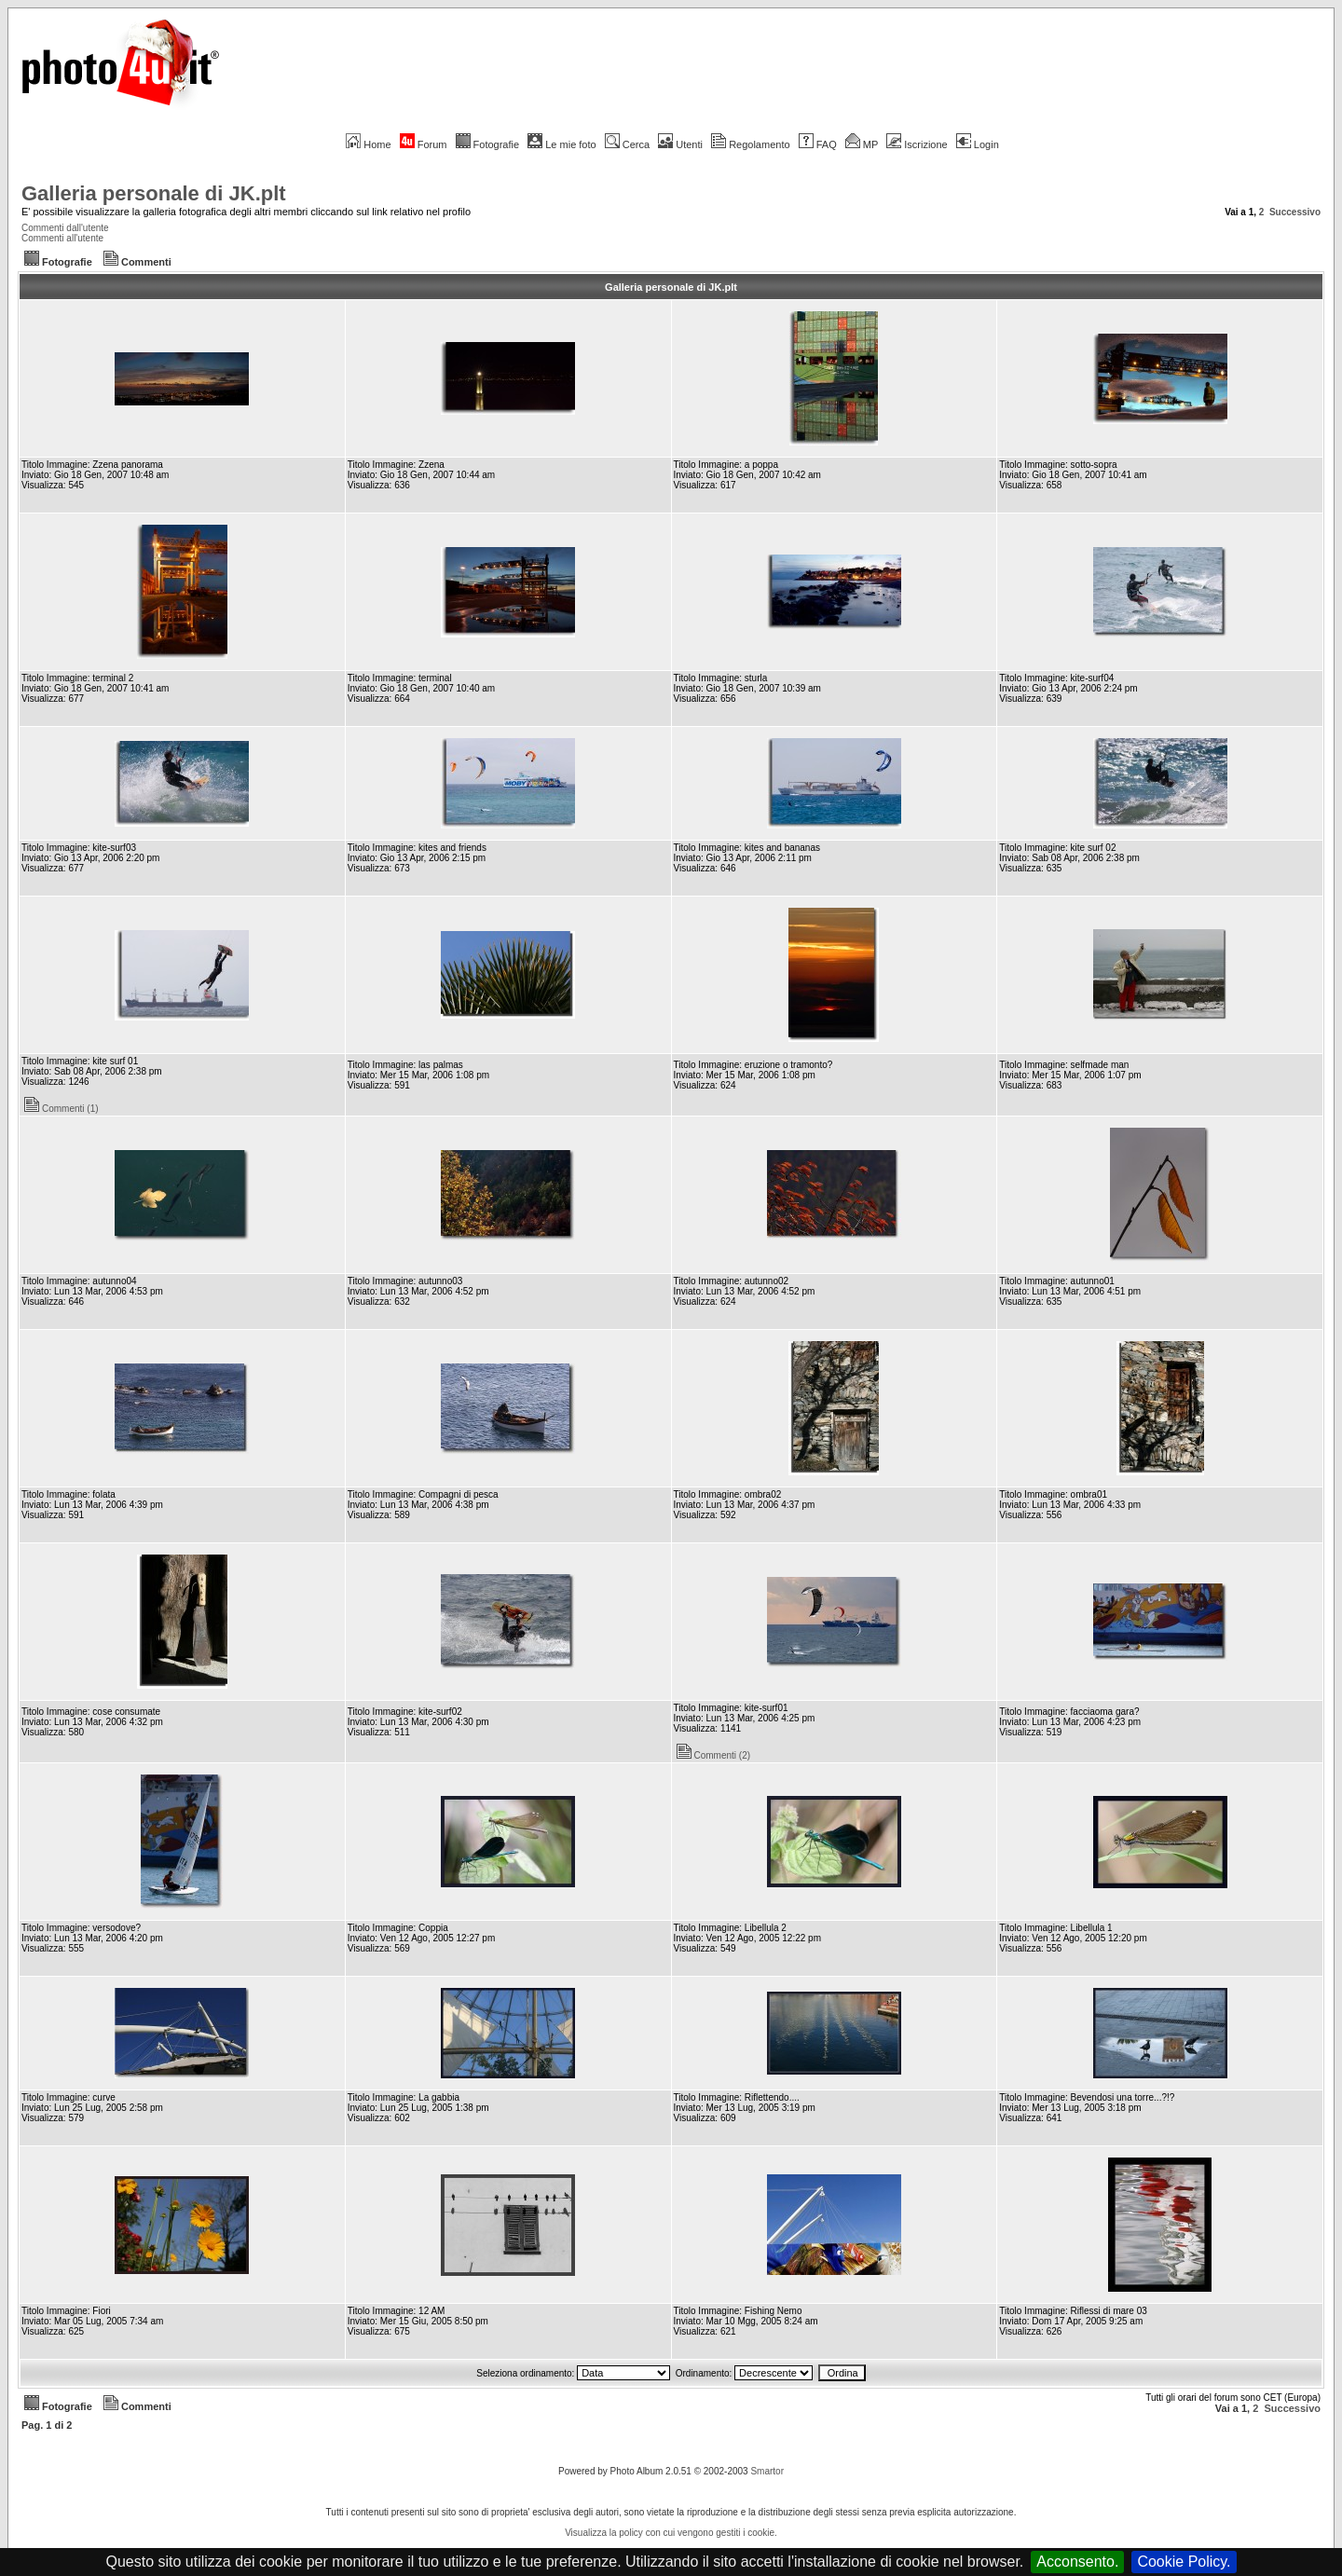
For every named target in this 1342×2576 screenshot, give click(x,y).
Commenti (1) (61, 1108)
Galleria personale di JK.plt (153, 193)
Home (368, 144)
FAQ (818, 144)
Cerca (627, 144)
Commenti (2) (714, 1755)
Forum (423, 144)
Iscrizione (916, 144)
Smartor (767, 2471)
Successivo (1295, 212)
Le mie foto (561, 144)
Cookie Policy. (1183, 2561)
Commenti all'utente (62, 238)
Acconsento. (1077, 2561)
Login (977, 144)
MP (861, 144)
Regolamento (750, 144)
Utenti (680, 144)
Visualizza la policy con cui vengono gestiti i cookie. (671, 2533)
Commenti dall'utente (65, 228)
